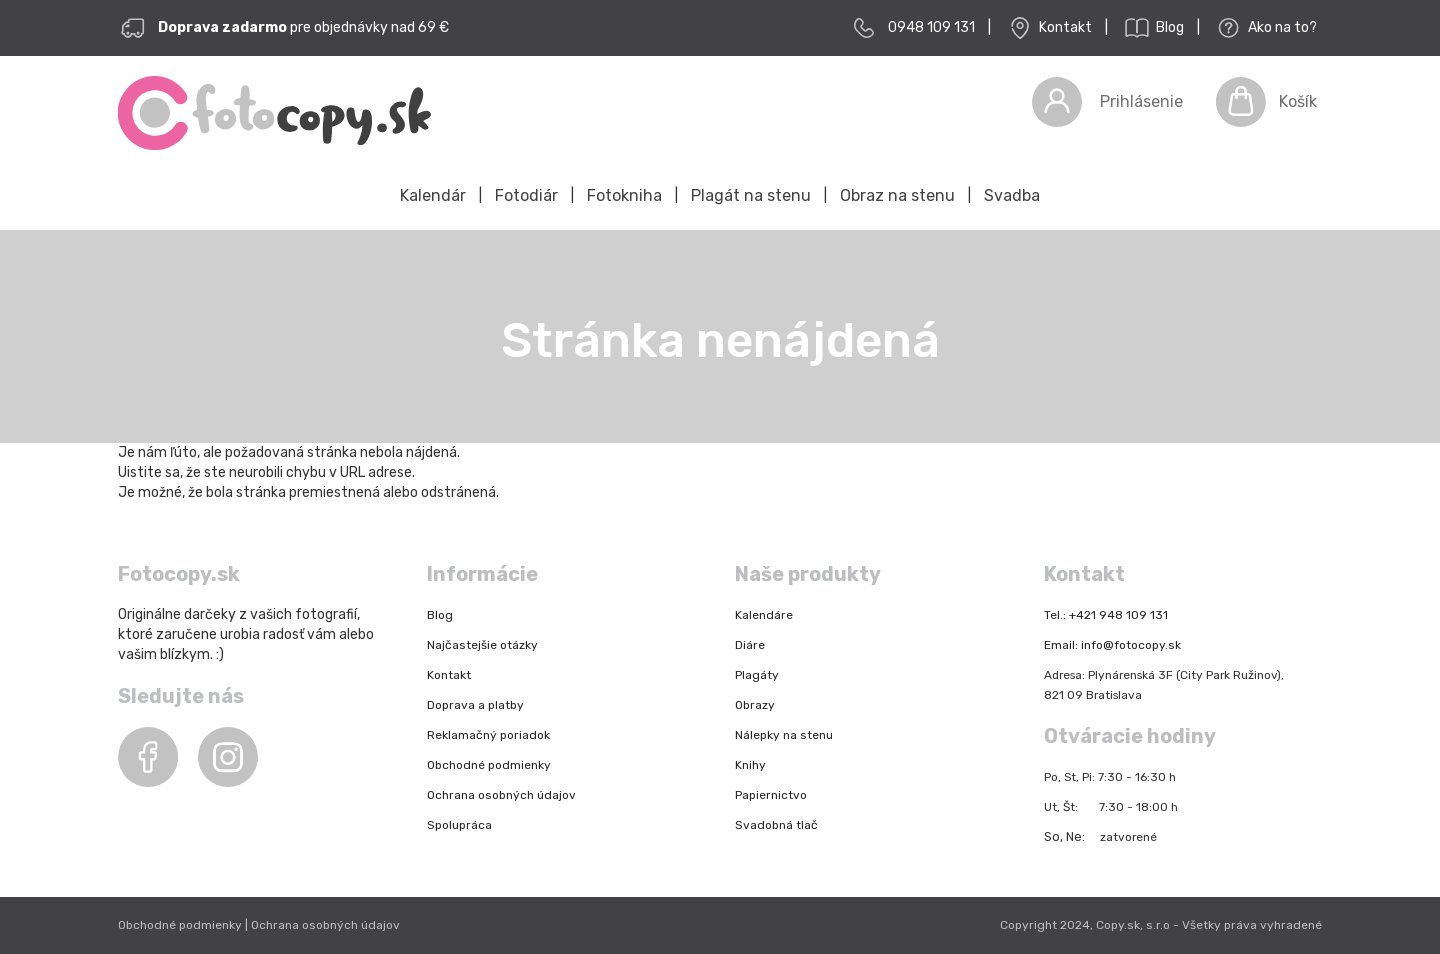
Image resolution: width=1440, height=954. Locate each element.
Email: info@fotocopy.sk (1112, 645)
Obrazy (755, 705)
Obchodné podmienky (489, 765)
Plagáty (757, 675)
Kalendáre (764, 615)
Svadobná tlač (776, 825)
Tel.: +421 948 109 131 (1106, 615)
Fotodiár (526, 195)
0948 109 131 (931, 27)
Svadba (1012, 195)
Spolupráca (459, 825)
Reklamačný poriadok (488, 735)
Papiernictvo (771, 795)
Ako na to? (1265, 28)
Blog (1152, 28)
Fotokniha (624, 195)
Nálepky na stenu (784, 735)
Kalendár (433, 195)
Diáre (750, 645)
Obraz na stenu (897, 195)
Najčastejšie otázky (482, 645)
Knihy (750, 765)
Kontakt (1048, 28)
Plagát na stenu (751, 195)
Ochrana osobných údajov (501, 795)
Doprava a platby (475, 705)
